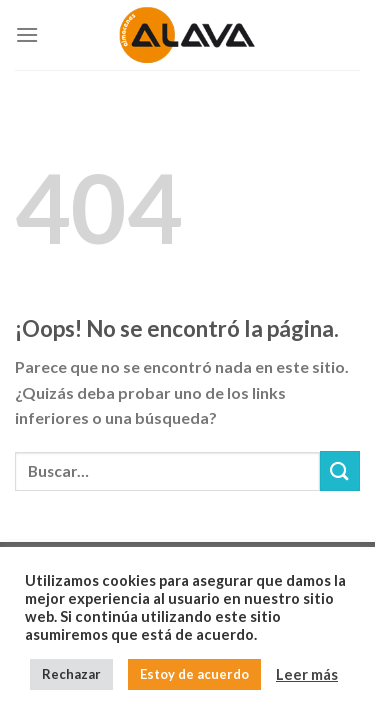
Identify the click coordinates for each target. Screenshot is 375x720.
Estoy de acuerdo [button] (194, 674)
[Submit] (340, 470)
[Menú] (27, 34)
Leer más (307, 674)
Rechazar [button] (71, 674)
